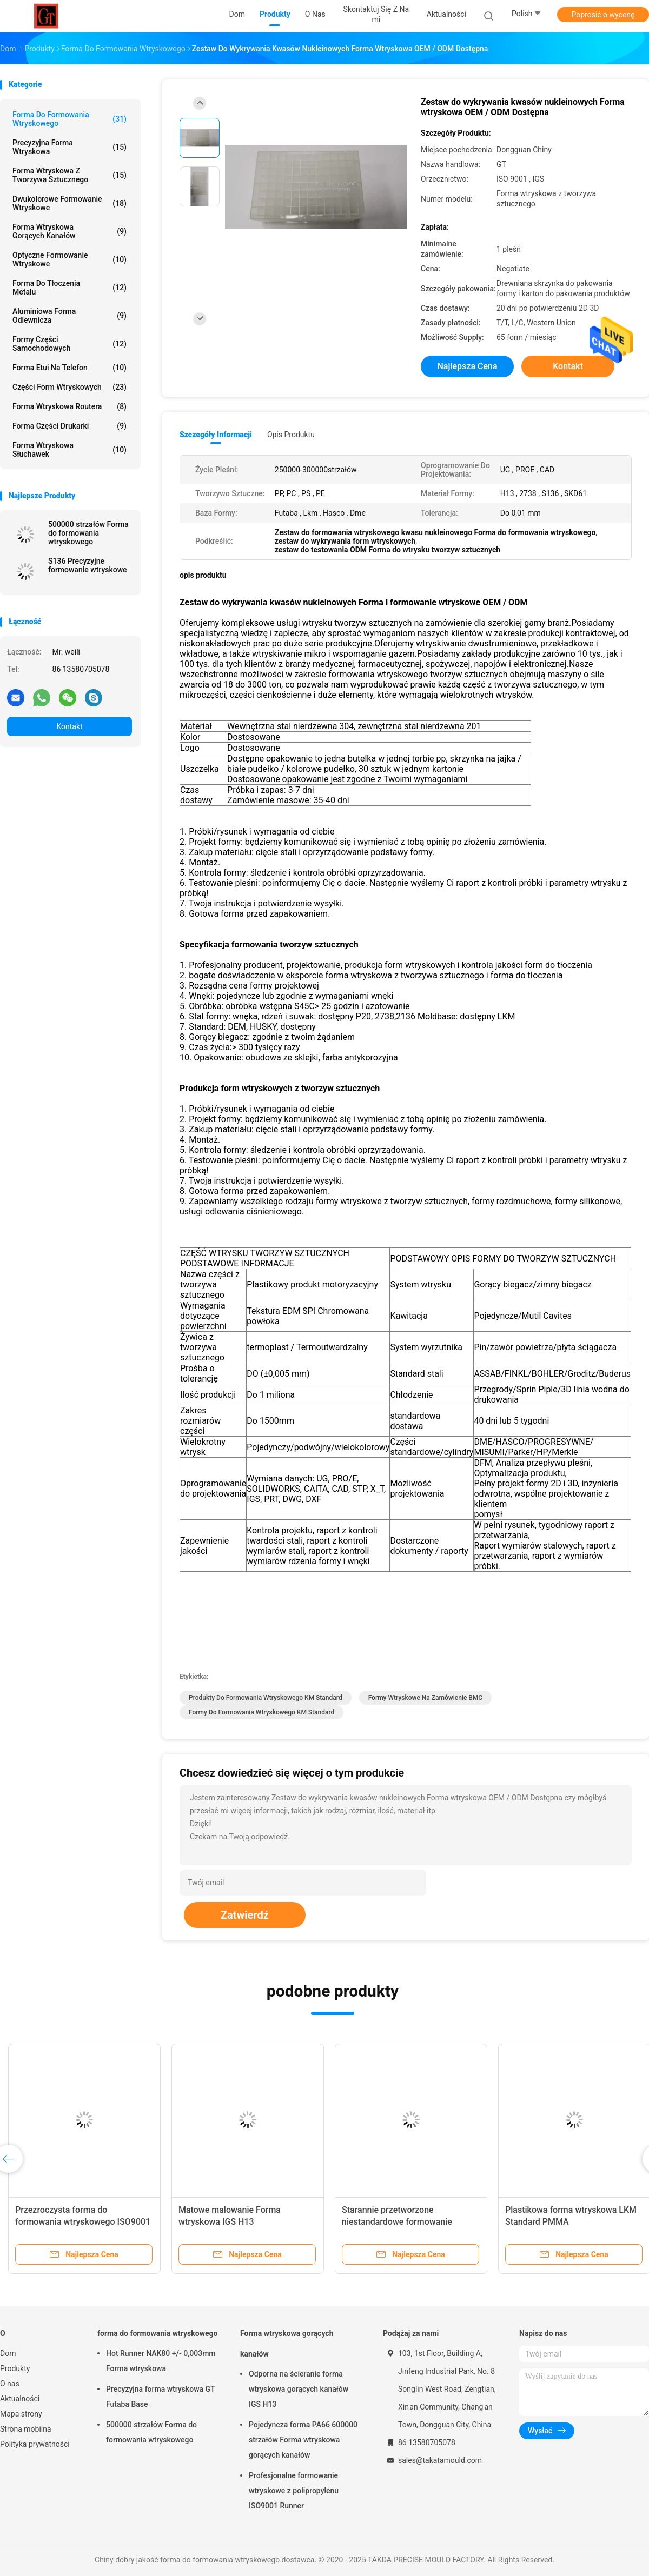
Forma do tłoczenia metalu (69, 287)
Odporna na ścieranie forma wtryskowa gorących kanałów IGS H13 (298, 2389)
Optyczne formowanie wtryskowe (69, 259)
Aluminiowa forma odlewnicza (69, 315)
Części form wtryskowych (69, 387)
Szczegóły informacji (216, 434)
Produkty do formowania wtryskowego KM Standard (265, 1697)
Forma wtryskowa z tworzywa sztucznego (69, 175)
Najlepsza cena (467, 366)
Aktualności (19, 2398)
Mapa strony (21, 2414)
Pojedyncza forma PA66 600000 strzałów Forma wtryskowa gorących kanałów (303, 2439)
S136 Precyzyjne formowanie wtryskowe (87, 565)
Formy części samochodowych (69, 343)
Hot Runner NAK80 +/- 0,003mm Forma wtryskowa (161, 2361)
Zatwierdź (245, 1914)
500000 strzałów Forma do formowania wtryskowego (88, 533)
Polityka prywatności (35, 2444)
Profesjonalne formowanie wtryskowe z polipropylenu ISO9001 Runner (294, 2490)
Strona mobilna (25, 2429)
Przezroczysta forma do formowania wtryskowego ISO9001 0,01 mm (82, 2222)
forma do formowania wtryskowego (69, 119)
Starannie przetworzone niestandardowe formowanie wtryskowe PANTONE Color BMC (405, 2222)
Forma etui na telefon (69, 367)
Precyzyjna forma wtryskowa (69, 147)
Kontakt (69, 726)
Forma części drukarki (69, 426)
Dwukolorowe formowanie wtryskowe (69, 203)
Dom (8, 2353)
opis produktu (291, 434)
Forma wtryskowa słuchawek (69, 449)
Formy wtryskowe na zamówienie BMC (425, 1697)
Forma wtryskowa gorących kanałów (69, 231)
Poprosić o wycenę (602, 14)
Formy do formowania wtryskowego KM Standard (261, 1712)
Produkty (15, 2368)
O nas (9, 2383)
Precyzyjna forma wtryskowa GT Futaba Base (160, 2396)
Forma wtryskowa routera (69, 406)
